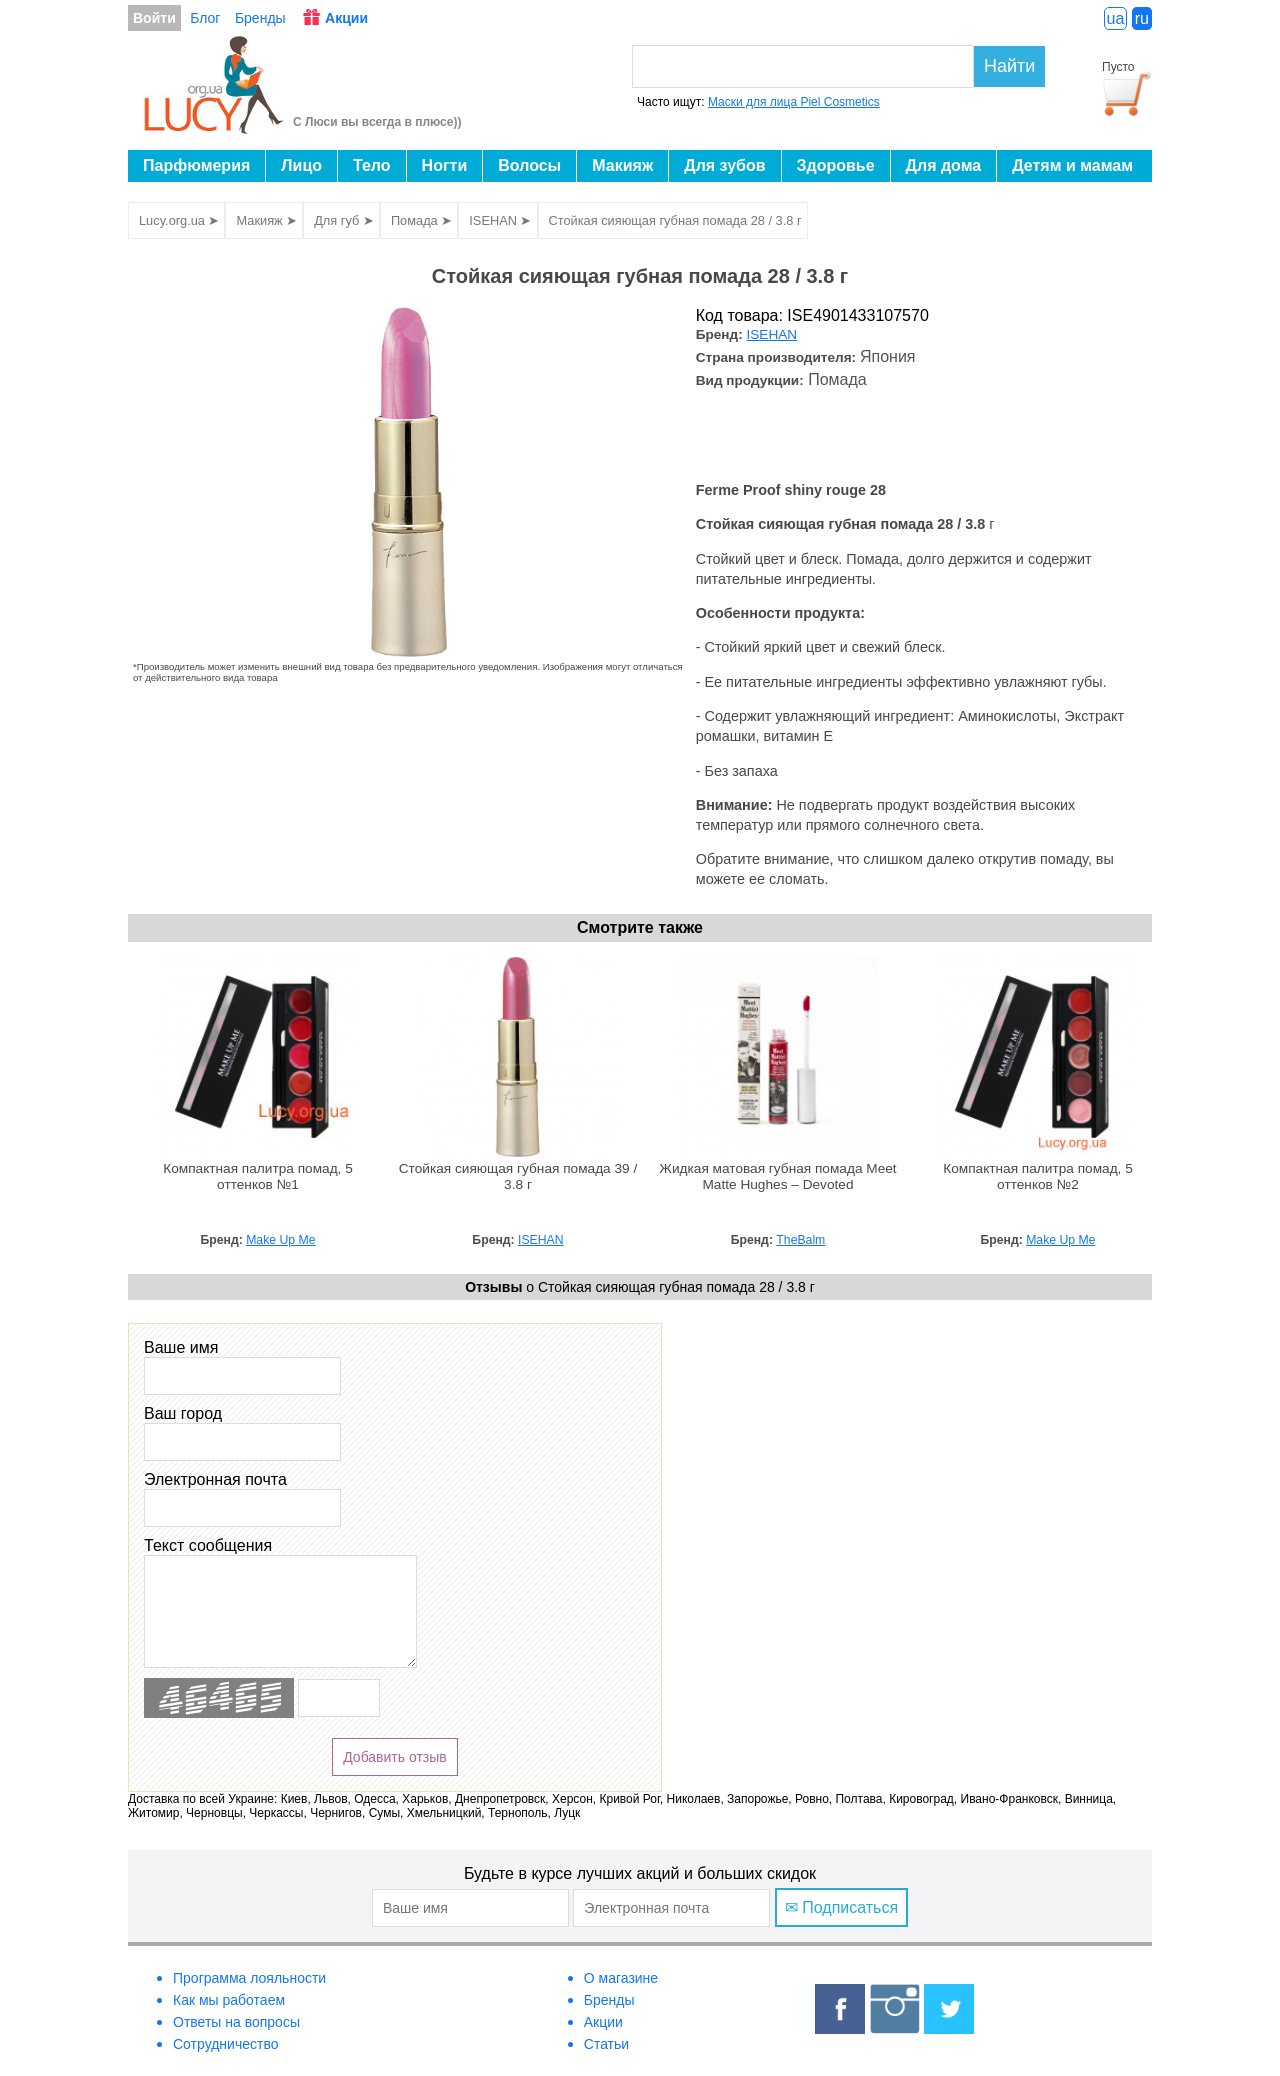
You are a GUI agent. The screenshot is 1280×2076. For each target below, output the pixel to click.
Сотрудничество (225, 2044)
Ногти (445, 165)
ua (1116, 18)
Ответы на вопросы (236, 2022)
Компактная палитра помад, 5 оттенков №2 (1038, 1176)
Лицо (301, 165)
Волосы (529, 165)
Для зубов (724, 165)
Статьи (606, 2044)
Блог (205, 18)
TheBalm (800, 1240)
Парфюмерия (196, 165)
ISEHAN (772, 334)
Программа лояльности (249, 1978)
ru (1142, 18)
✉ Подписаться (841, 1907)
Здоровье (836, 165)
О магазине (621, 1978)
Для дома (944, 165)
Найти (1009, 66)
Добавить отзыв (395, 1757)
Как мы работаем (229, 2000)
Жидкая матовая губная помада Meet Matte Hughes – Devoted (777, 1176)
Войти (154, 18)
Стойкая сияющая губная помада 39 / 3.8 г (518, 1176)
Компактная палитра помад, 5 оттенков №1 (258, 1176)
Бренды (260, 18)
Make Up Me (280, 1240)
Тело (372, 165)
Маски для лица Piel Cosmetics (794, 102)
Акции (346, 18)
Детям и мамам (1072, 165)
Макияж (622, 165)
